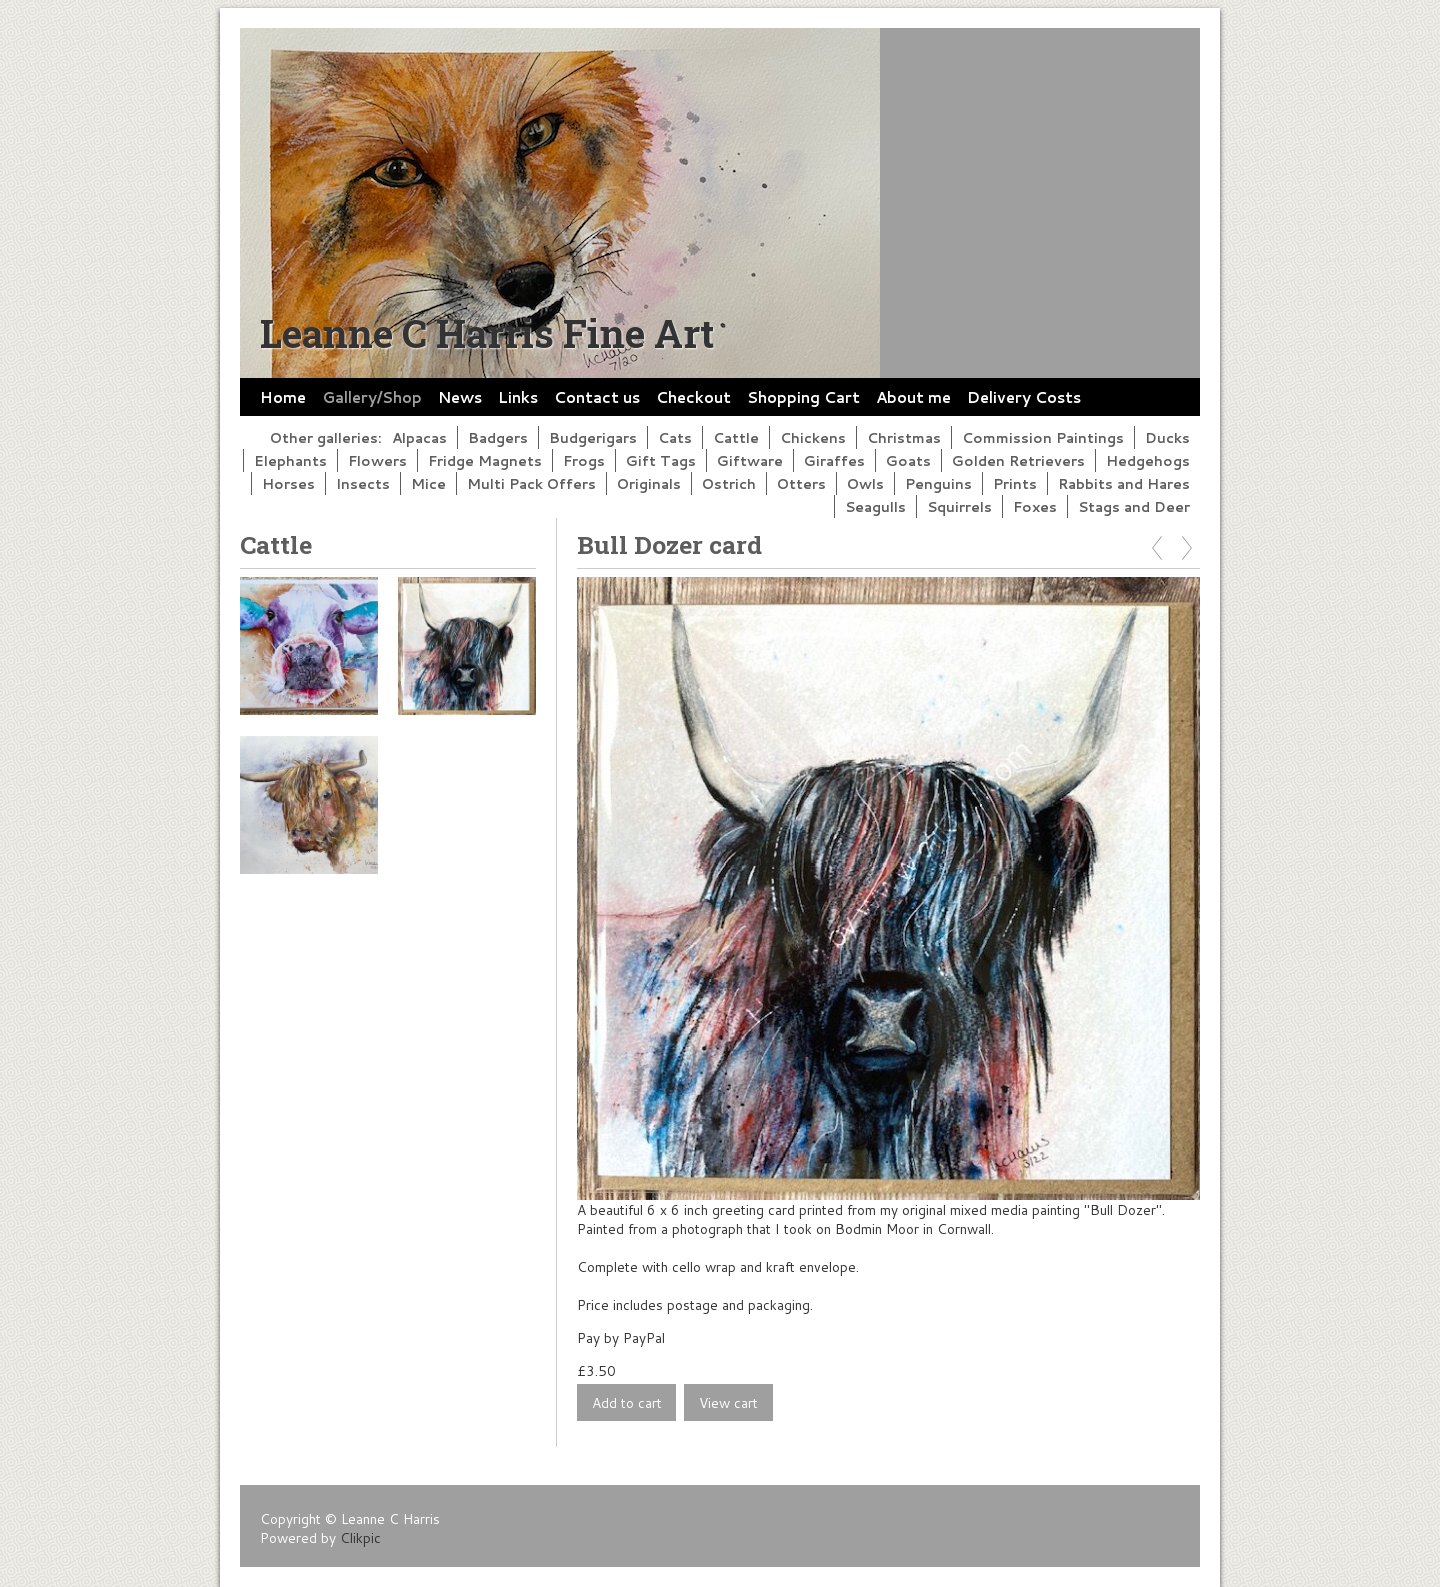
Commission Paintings (1043, 437)
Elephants (290, 460)
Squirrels (959, 506)
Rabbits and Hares (1124, 483)
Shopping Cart (803, 397)
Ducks (1167, 437)
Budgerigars (593, 437)
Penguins (938, 483)
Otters (801, 483)
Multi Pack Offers (531, 483)
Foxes (1035, 506)
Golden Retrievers (1018, 460)
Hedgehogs (1148, 460)
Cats (675, 437)
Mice (428, 483)
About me (913, 397)
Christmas (904, 437)
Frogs (584, 460)
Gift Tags (661, 460)
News (460, 397)
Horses (288, 483)
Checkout (693, 397)
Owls (865, 483)
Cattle (736, 437)
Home (283, 397)
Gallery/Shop (372, 397)
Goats (908, 460)
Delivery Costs (1024, 397)
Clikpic (360, 1537)
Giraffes (834, 460)
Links (518, 397)
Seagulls (875, 506)
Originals (649, 483)
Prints (1015, 483)
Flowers (377, 460)
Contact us (597, 397)
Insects (363, 483)
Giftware (750, 460)
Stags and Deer (1134, 506)
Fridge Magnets (485, 460)
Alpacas (419, 437)
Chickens (813, 437)
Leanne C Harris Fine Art (487, 333)
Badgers (498, 437)
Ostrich (729, 483)
